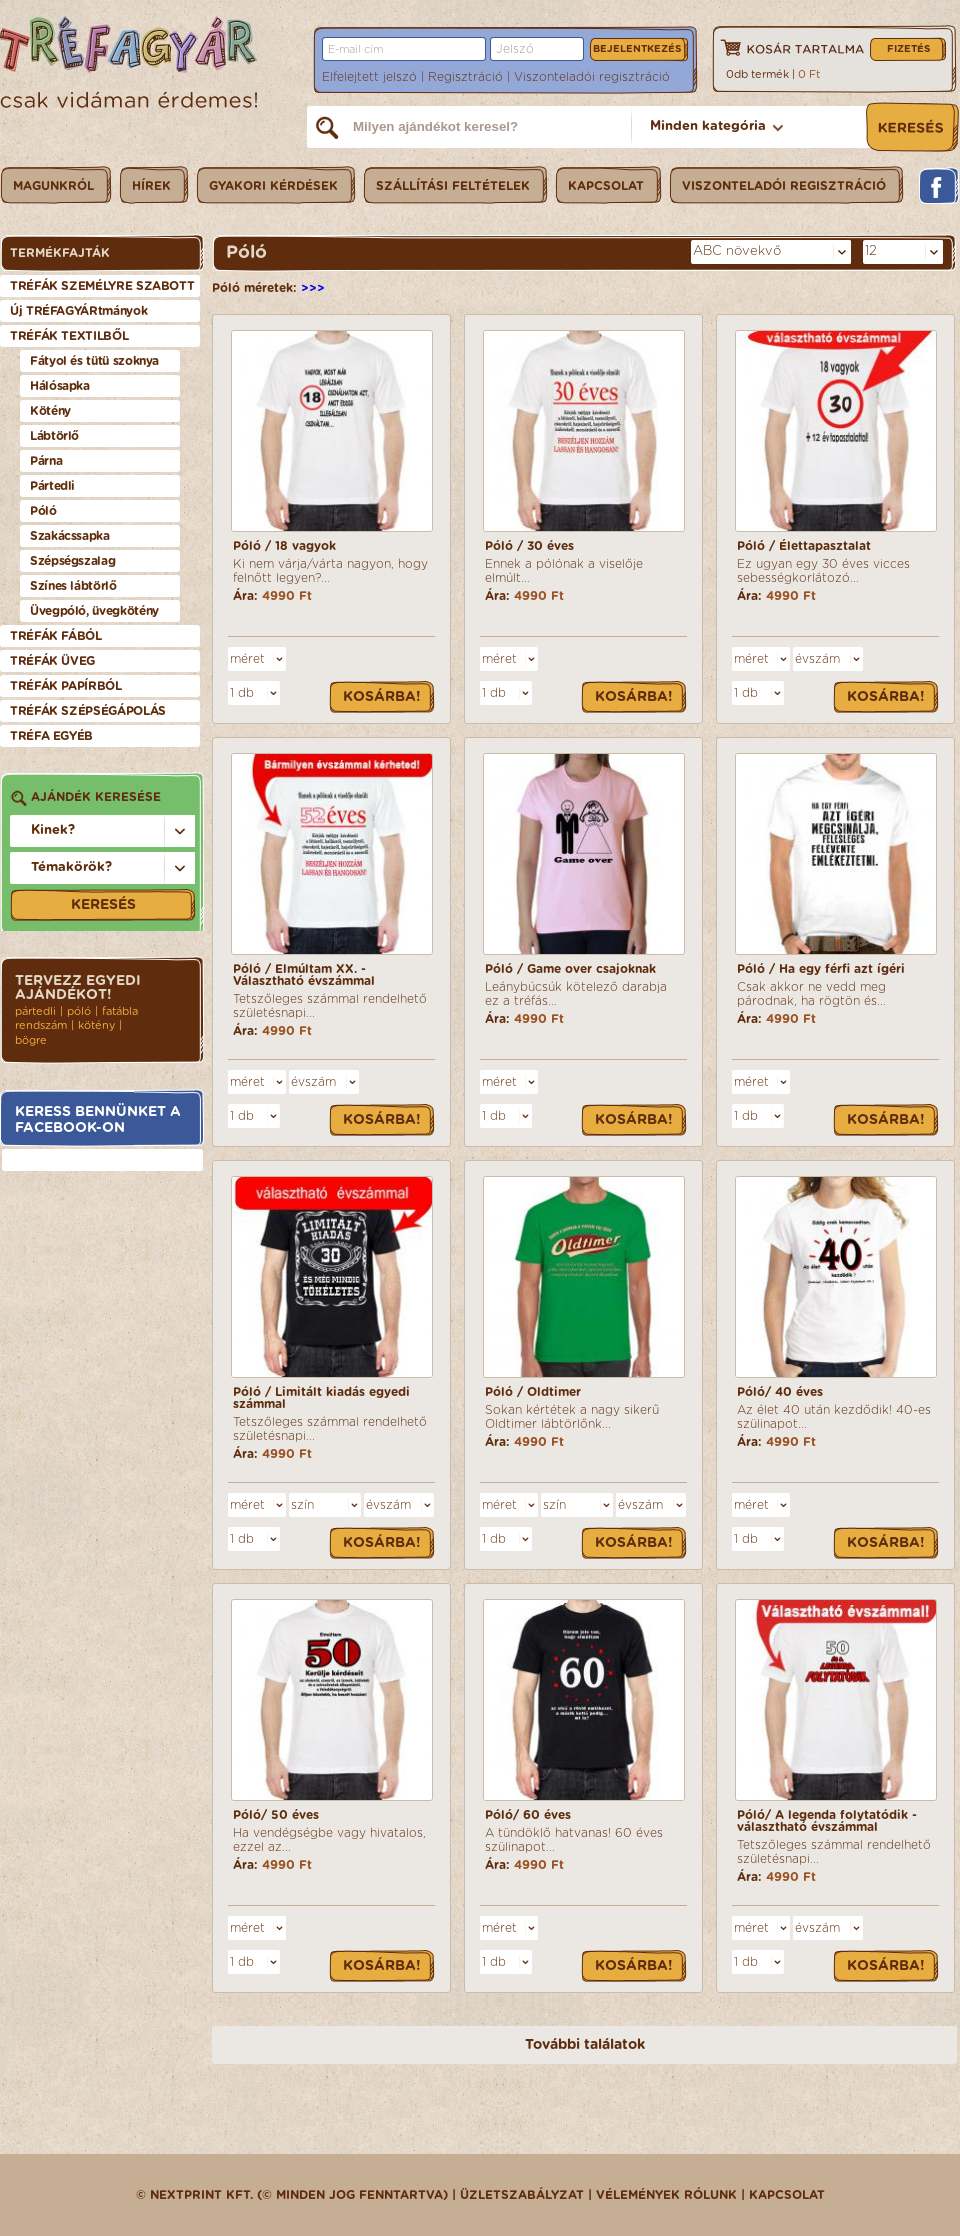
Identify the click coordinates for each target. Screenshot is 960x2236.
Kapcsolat (787, 2195)
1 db (242, 693)
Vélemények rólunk (666, 2195)
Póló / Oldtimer (533, 1392)
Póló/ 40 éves (780, 1392)
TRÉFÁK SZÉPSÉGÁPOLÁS (88, 711)
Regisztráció (465, 77)
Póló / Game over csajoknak (570, 969)
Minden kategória (708, 126)
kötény (96, 1025)
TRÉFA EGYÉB (51, 736)
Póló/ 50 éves (276, 1815)
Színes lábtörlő (73, 586)
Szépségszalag (72, 561)
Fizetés (908, 49)
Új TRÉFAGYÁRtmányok (78, 311)
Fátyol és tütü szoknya (94, 361)
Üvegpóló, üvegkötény (94, 611)
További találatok (585, 2045)
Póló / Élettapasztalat (804, 546)
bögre (31, 1040)
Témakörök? (71, 867)
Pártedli (52, 486)
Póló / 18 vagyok (284, 546)
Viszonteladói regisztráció (592, 77)
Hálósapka (60, 386)
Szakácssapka (70, 536)
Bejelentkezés (637, 49)
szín (302, 1505)
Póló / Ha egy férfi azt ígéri (821, 969)
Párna (46, 461)
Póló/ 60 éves (528, 1815)
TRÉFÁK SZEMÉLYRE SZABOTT (102, 286)
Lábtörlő (54, 436)
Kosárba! (382, 697)
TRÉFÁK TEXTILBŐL (69, 336)
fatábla (120, 1011)
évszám (817, 659)
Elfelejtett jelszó (369, 77)
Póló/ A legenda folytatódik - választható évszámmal (827, 1821)
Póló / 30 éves (529, 546)
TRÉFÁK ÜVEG (52, 661)
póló (79, 1011)
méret (247, 659)
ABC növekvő (737, 251)
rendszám (41, 1025)
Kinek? (53, 830)
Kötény (50, 411)
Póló (43, 511)
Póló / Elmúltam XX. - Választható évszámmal (304, 975)
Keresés (103, 905)
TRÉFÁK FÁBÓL (56, 636)
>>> (313, 288)
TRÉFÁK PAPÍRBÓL (66, 686)
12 (871, 251)
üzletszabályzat (522, 2195)
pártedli (35, 1011)
